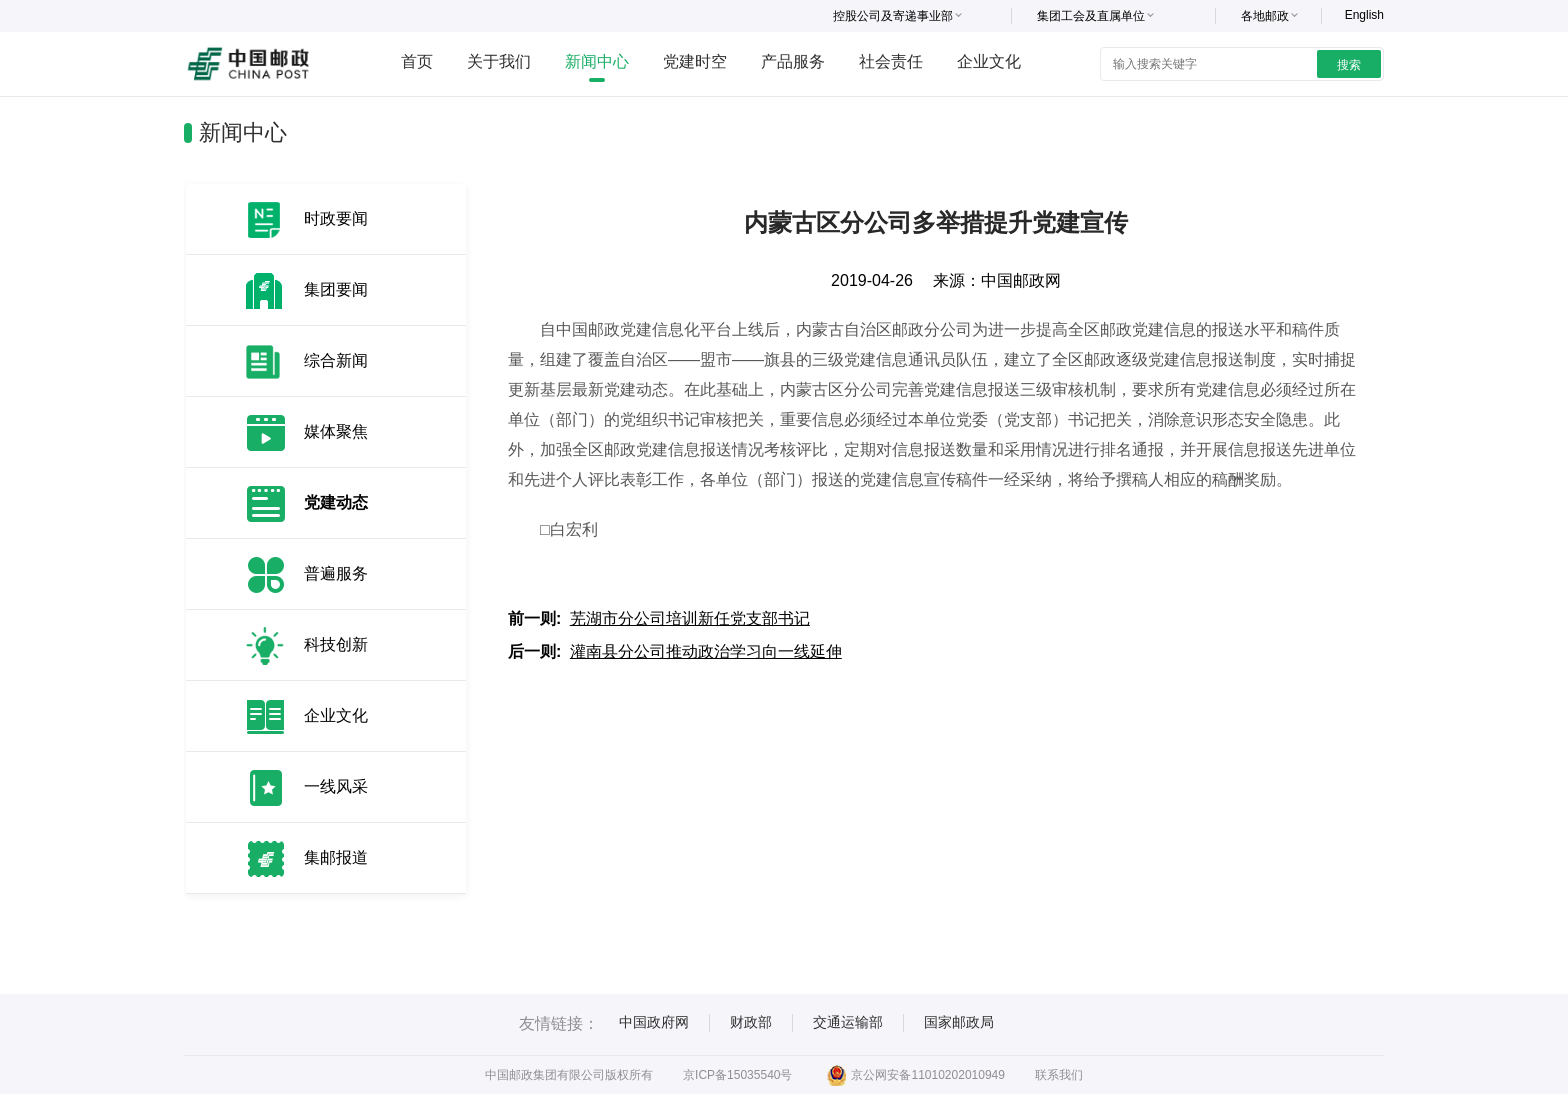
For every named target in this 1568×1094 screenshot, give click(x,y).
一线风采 (336, 786)
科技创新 (336, 644)
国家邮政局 (959, 1022)
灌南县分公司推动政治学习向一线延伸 (706, 651)
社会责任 (891, 61)
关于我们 (499, 61)
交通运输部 (848, 1022)
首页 (417, 61)
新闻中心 (597, 61)
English (1364, 15)
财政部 (751, 1022)
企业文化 (989, 61)
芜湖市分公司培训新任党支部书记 (690, 618)
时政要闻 (336, 218)
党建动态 (336, 502)
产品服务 (793, 61)
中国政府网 (654, 1022)
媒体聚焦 (336, 431)
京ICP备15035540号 (737, 1075)
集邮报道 (336, 857)
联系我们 (1059, 1075)
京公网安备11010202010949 (915, 1075)
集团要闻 (336, 289)
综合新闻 (336, 360)
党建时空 (695, 61)
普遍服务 (336, 573)
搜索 (1349, 65)
